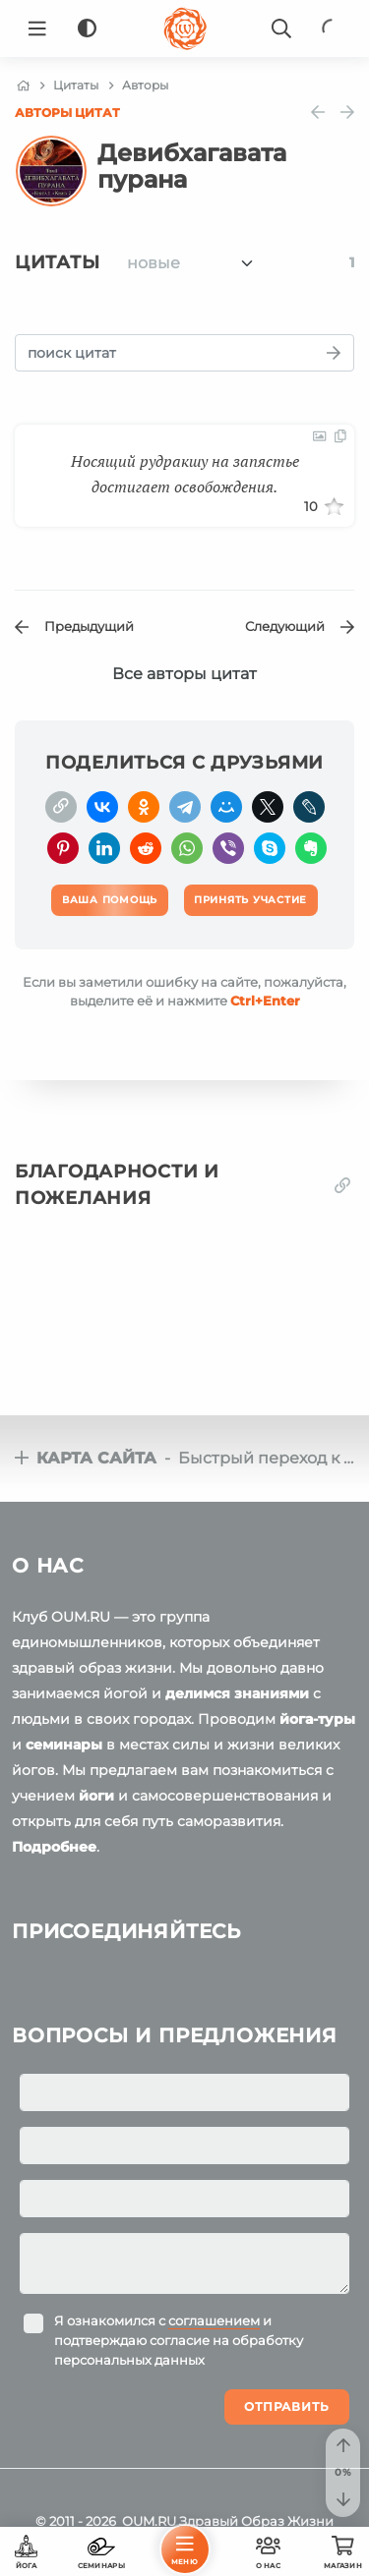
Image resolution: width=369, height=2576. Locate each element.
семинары (64, 1744)
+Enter (265, 1000)
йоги (96, 1795)
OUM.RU (149, 2521)
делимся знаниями (237, 1693)
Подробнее (54, 1847)
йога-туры (317, 1719)
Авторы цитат (67, 112)
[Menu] (37, 28)
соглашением (214, 2320)
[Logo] (185, 28)
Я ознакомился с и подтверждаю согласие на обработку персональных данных (178, 2340)
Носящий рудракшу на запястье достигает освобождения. (185, 473)
